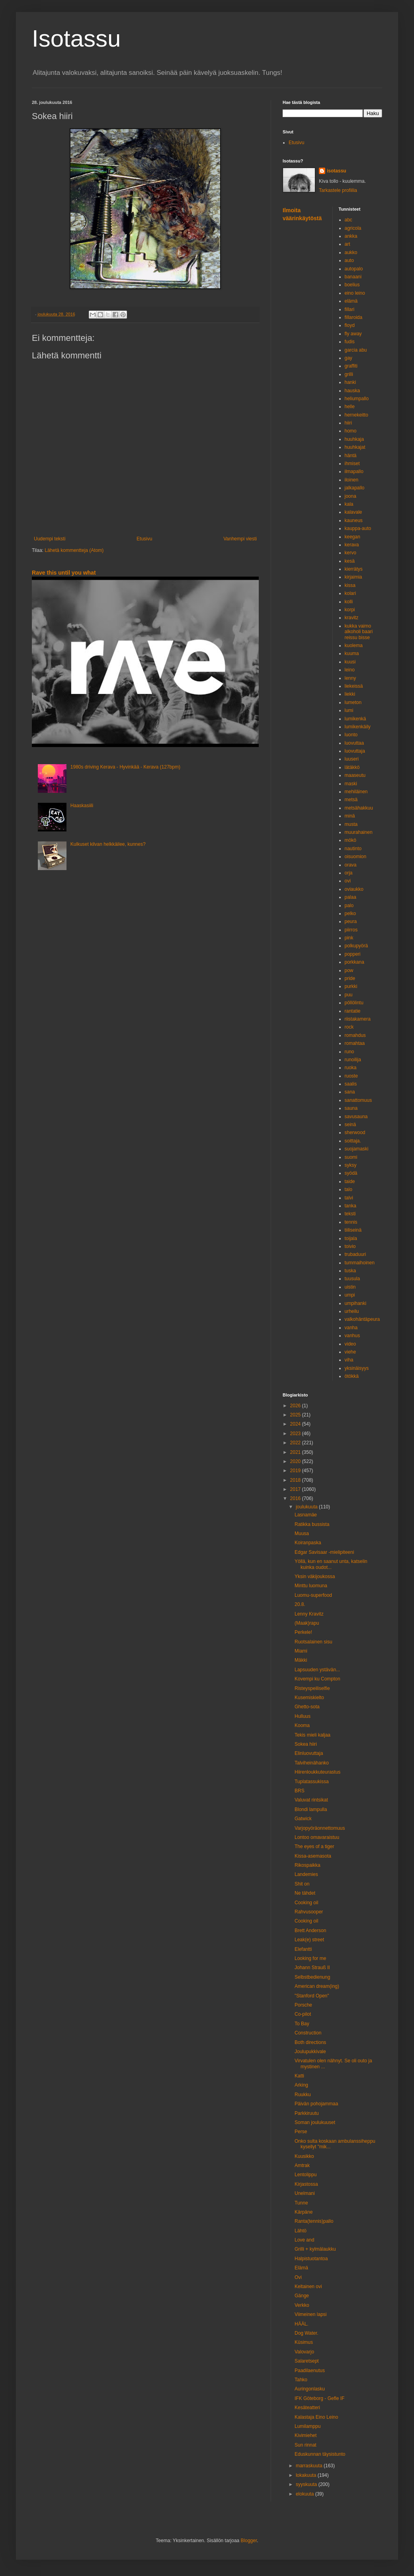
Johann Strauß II (312, 1967)
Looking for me (310, 1958)
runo (349, 1051)
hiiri (348, 423)
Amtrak (302, 2165)
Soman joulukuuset (315, 2122)
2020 (296, 1461)
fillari (350, 309)
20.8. (300, 1604)
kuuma (352, 653)
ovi (348, 881)
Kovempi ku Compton (317, 1679)
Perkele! (303, 1632)
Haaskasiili (81, 805)
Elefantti (303, 1949)
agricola (353, 228)
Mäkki (301, 1660)
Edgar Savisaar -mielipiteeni (324, 1552)
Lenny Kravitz (309, 1614)
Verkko (302, 2305)
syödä (351, 1173)
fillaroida (354, 317)
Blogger (249, 2540)
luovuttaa (354, 743)
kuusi (350, 662)
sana (350, 1092)
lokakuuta (307, 2475)
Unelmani (305, 2193)
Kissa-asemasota (313, 1856)
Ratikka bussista (312, 1524)
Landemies (306, 1874)
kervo (350, 552)
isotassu (336, 171)
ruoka (351, 1067)
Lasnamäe (306, 1515)
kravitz (352, 617)
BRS (300, 1791)
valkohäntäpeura (362, 1319)
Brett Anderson (310, 1930)
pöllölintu (354, 1002)
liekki (350, 694)
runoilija (353, 1059)
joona (350, 496)
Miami (301, 1651)
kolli (349, 601)
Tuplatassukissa (312, 1781)
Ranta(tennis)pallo (314, 2221)
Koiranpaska (308, 1542)
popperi (353, 954)
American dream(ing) (317, 1986)
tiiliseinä (353, 1230)
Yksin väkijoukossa (315, 1576)
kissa (350, 585)
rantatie (353, 1011)
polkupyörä (356, 946)
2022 (296, 1442)
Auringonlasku (310, 2389)
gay (348, 358)
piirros (351, 930)
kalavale (353, 512)
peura (351, 921)
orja (349, 873)
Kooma (302, 1725)
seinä (350, 1124)
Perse (301, 2131)
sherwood (355, 1132)
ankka (351, 236)
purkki (351, 986)
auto (349, 260)
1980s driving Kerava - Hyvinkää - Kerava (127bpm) (125, 767)
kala (349, 504)
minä (350, 816)
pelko (350, 913)
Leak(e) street (309, 1939)
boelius (352, 285)
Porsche (303, 2005)
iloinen (352, 480)
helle (350, 406)
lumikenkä (355, 719)
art (347, 244)
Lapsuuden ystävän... (317, 1669)
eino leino (355, 293)
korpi (350, 609)
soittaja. (353, 1141)
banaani (353, 277)
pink (349, 938)
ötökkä (352, 1376)
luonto (351, 734)
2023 (296, 1433)
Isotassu (76, 38)
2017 (296, 1489)
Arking (301, 2085)
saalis (351, 1084)
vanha (351, 1327)
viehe (350, 1352)
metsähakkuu (359, 808)
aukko (351, 252)
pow (349, 970)
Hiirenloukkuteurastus (317, 1772)
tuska (350, 1270)
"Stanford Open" (312, 1996)
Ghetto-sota (307, 1707)
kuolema (354, 645)
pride (350, 978)
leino (350, 670)
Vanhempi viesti (240, 539)
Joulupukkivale (310, 2051)
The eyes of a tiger (314, 1846)
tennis (351, 1222)
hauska (352, 390)
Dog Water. (306, 2333)
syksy (351, 1165)
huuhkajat (355, 447)
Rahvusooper (309, 1912)
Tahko (301, 2379)
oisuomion (356, 856)
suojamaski (357, 1149)
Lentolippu (305, 2174)
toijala (351, 1238)
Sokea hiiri (306, 1744)
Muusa (302, 1533)
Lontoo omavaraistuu (317, 1837)
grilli (349, 374)
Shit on (302, 1884)
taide (350, 1181)
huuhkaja (354, 439)
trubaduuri (355, 1254)
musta (351, 824)
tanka (350, 1206)
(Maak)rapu (307, 1623)
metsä (351, 799)
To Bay (302, 2023)
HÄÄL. (302, 2324)
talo (348, 1189)
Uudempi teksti (49, 539)
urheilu (352, 1311)
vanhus (352, 1335)
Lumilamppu (307, 2426)
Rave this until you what (64, 572)
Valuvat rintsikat (311, 1800)
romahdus (355, 1035)
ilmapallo (354, 471)
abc (348, 220)
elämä (351, 301)
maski (351, 783)
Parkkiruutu (307, 2113)
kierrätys (354, 569)
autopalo (354, 269)
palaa (350, 897)
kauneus (354, 520)
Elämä (301, 2268)
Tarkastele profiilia (338, 190)
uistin (350, 1287)
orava (351, 865)
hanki (350, 382)
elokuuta (305, 2494)
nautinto (353, 848)
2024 (296, 1424)
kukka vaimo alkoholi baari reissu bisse (359, 631)
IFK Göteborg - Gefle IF (319, 2398)
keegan (352, 537)
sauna (351, 1108)
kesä (350, 561)
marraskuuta (310, 2465)
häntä (351, 455)
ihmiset (352, 463)
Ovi (298, 2277)
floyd (350, 325)
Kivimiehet (305, 2435)
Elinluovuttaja (309, 1753)
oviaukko (354, 889)
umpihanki (356, 1303)
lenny (350, 678)
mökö (350, 840)
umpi (350, 1295)
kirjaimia (353, 577)
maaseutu (355, 775)
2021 (296, 1452)
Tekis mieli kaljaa (312, 1735)
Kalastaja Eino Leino (316, 2417)
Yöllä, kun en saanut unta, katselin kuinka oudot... (331, 1564)
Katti (299, 2076)
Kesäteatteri (307, 2407)
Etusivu (144, 539)
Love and (304, 2240)
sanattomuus (358, 1100)
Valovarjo (304, 2352)
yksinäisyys (357, 1368)
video (350, 1344)
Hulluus (302, 1716)
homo (351, 431)
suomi (351, 1157)
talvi (349, 1198)
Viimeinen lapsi (311, 2314)
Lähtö (301, 2231)
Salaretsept (307, 2361)
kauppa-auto (358, 528)
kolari (350, 593)
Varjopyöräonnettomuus (320, 1828)
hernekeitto (356, 415)
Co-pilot (303, 2014)
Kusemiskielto (309, 1697)
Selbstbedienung (312, 1977)
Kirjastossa (306, 2184)
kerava (352, 545)
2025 (296, 1415)
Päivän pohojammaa (316, 2104)
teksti (350, 1214)
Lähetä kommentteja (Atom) (74, 550)
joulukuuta (307, 1507)
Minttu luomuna (311, 1585)
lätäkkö (352, 767)
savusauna (356, 1116)
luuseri (352, 759)
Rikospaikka (307, 1865)
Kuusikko (304, 2156)
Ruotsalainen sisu (313, 1642)
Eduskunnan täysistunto (320, 2454)
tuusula (352, 1278)
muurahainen (359, 832)
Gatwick (303, 1818)
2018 (296, 1480)
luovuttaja (355, 751)
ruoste (351, 1076)
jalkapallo (355, 488)
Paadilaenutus (310, 2370)
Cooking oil (306, 1902)
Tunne (301, 2203)
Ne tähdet (305, 1893)
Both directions (310, 2042)
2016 (296, 1498)
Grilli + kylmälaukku (315, 2249)
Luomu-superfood (313, 1595)
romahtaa (355, 1043)
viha (349, 1360)
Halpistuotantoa (311, 2258)
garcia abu (356, 350)
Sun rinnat (305, 2445)
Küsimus (304, 2342)
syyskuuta (307, 2484)
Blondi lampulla (311, 1809)
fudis (350, 341)
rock (349, 1027)
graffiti (351, 366)
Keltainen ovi (308, 2286)
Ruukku (303, 2094)
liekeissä (354, 686)
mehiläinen (356, 791)
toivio (350, 1246)
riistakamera (358, 1019)
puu (349, 995)
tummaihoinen (360, 1263)
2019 (296, 1470)
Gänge (302, 2295)
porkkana (354, 962)
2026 (296, 1405)
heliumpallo (357, 398)
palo (349, 905)
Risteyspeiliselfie (312, 1688)
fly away (353, 333)
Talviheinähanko (312, 1763)
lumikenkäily (358, 727)
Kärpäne (303, 2212)
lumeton (353, 702)
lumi (349, 710)
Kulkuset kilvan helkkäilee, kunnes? (108, 844)
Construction (308, 2033)
